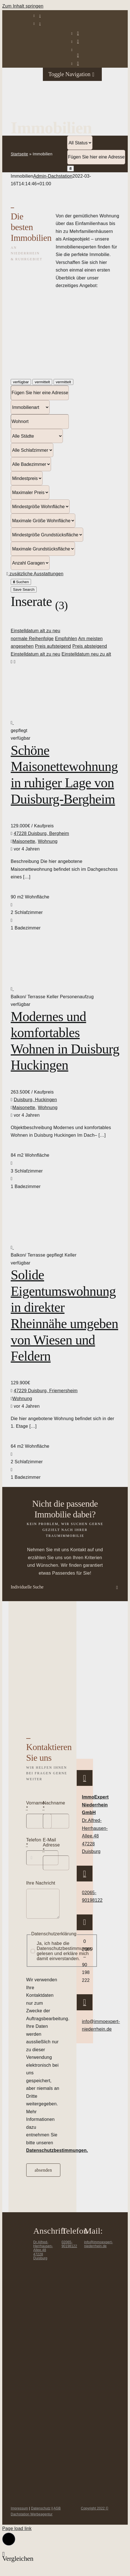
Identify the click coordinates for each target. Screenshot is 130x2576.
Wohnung (48, 841)
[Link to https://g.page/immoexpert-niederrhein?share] (84, 1780)
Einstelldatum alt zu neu (35, 630)
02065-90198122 (69, 2249)
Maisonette (23, 841)
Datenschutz (40, 2513)
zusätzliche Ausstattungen (34, 573)
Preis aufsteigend (53, 646)
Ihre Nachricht (40, 1883)
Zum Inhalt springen (22, 6)
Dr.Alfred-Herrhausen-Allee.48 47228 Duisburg (43, 2255)
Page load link (17, 2533)
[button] (65, 1586)
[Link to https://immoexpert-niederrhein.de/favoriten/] (78, 55)
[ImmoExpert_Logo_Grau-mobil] (53, 72)
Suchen (21, 582)
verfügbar (21, 382)
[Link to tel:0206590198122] (40, 15)
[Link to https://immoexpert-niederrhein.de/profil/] (78, 63)
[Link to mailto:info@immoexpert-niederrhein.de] (40, 23)
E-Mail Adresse (51, 1844)
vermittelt (42, 382)
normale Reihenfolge (32, 638)
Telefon (33, 1842)
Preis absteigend (89, 646)
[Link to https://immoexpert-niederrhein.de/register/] (78, 41)
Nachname (54, 1805)
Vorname (35, 1805)
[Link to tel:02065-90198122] (84, 1876)
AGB (57, 2513)
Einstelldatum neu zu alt (86, 654)
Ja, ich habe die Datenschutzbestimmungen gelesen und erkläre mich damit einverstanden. (65, 1955)
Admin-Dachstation (52, 176)
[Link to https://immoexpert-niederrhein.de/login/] (78, 33)
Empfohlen (66, 638)
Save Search (23, 589)
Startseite (19, 154)
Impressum (19, 2513)
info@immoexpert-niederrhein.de (98, 2249)
